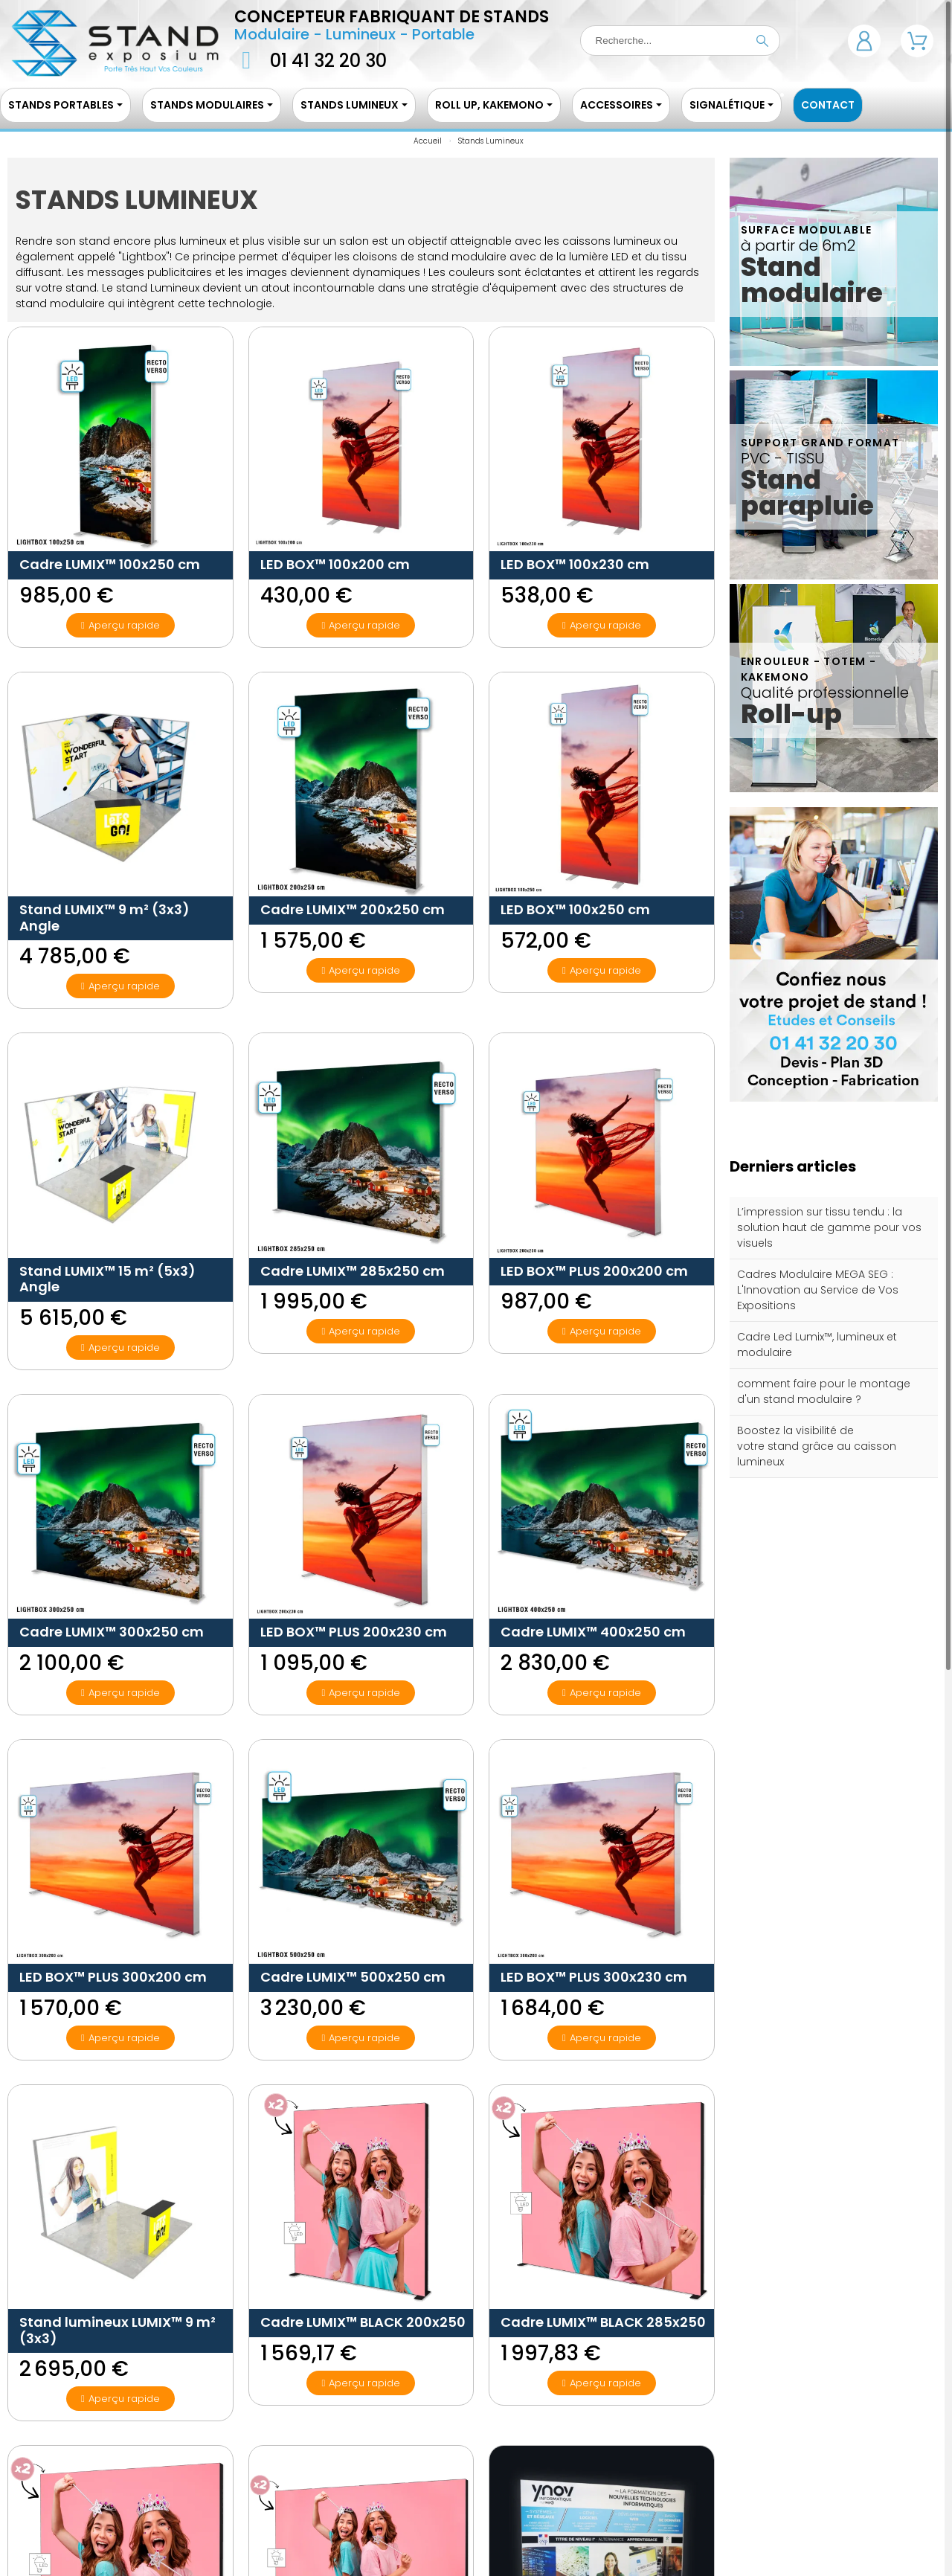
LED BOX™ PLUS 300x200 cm (113, 1977)
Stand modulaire (812, 279)
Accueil (428, 141)
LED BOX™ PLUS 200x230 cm (353, 1631)
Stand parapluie (807, 492)
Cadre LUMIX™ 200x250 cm (352, 909)
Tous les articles (833, 1503)
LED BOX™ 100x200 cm (335, 564)
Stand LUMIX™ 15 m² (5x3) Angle (107, 1279)
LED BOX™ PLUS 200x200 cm (594, 1271)
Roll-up (791, 714)
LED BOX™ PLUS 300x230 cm (594, 1977)
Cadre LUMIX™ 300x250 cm (111, 1631)
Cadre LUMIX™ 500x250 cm (353, 1977)
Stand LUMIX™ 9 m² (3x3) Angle (104, 917)
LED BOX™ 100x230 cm (575, 564)
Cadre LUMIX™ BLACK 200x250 (363, 2322)
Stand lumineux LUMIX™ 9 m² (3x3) (117, 2330)
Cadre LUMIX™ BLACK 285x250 (603, 2322)
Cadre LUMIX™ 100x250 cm (109, 564)
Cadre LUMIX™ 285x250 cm (352, 1271)
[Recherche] (680, 40)
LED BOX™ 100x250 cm (575, 909)
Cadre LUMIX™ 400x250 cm (593, 1631)
